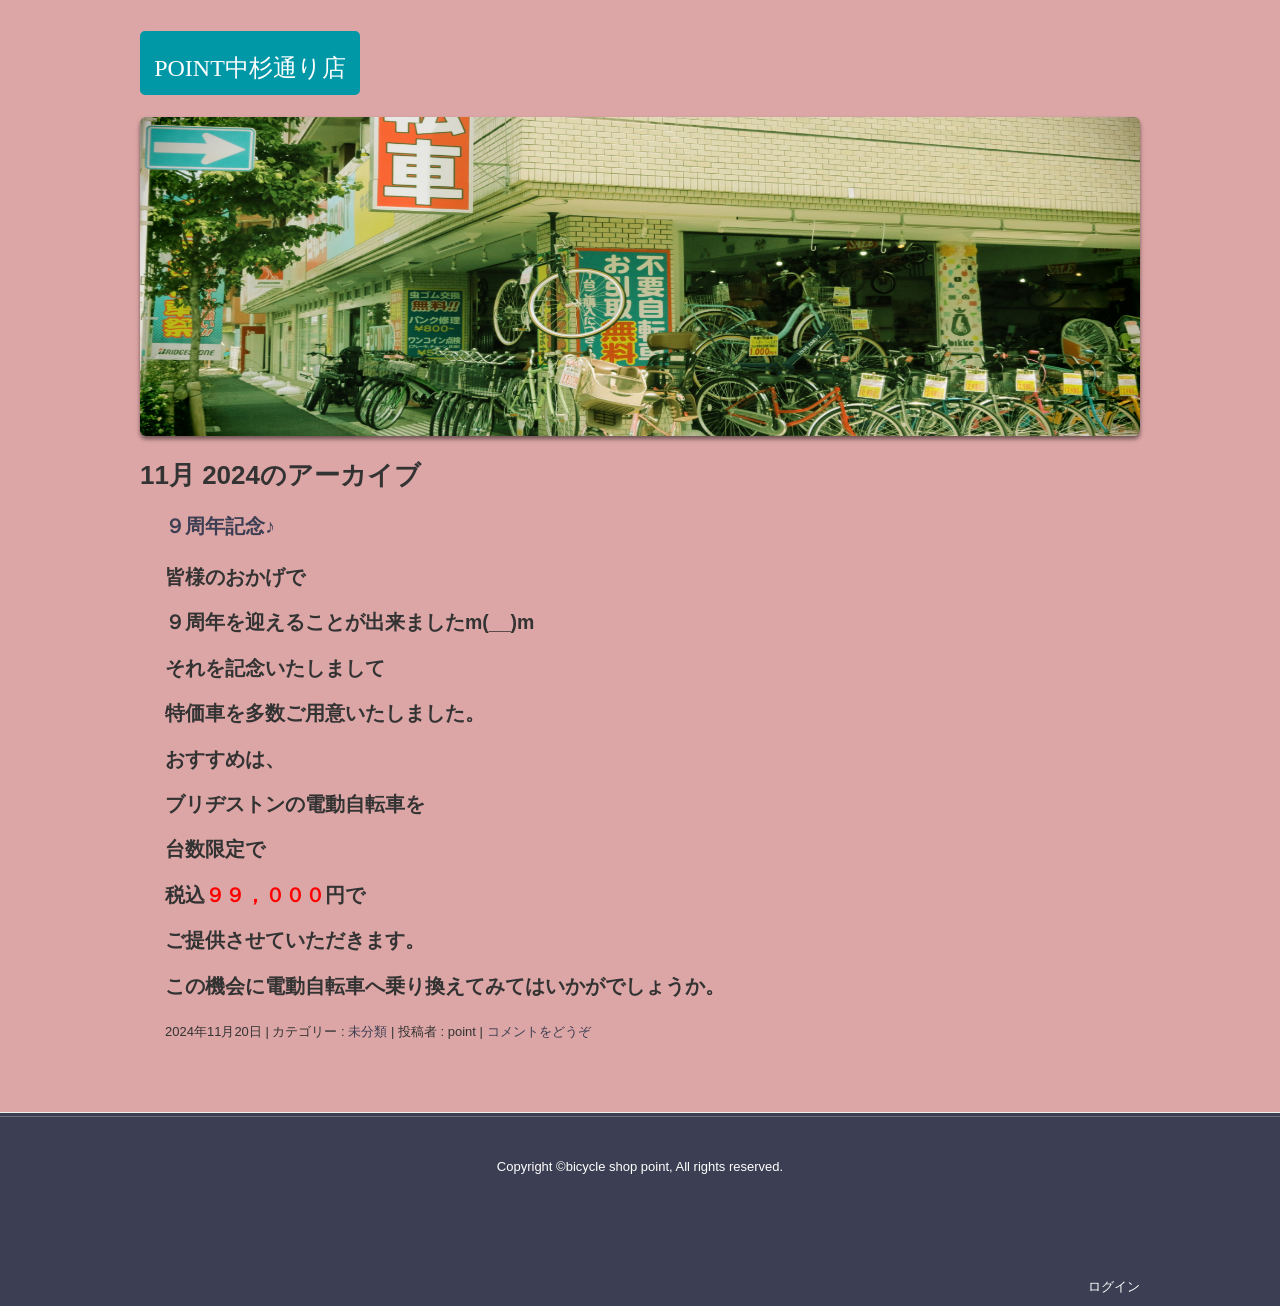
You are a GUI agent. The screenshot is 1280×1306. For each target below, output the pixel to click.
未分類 (367, 1031)
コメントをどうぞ (539, 1031)
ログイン (1114, 1286)
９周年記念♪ (220, 526)
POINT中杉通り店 (250, 68)
